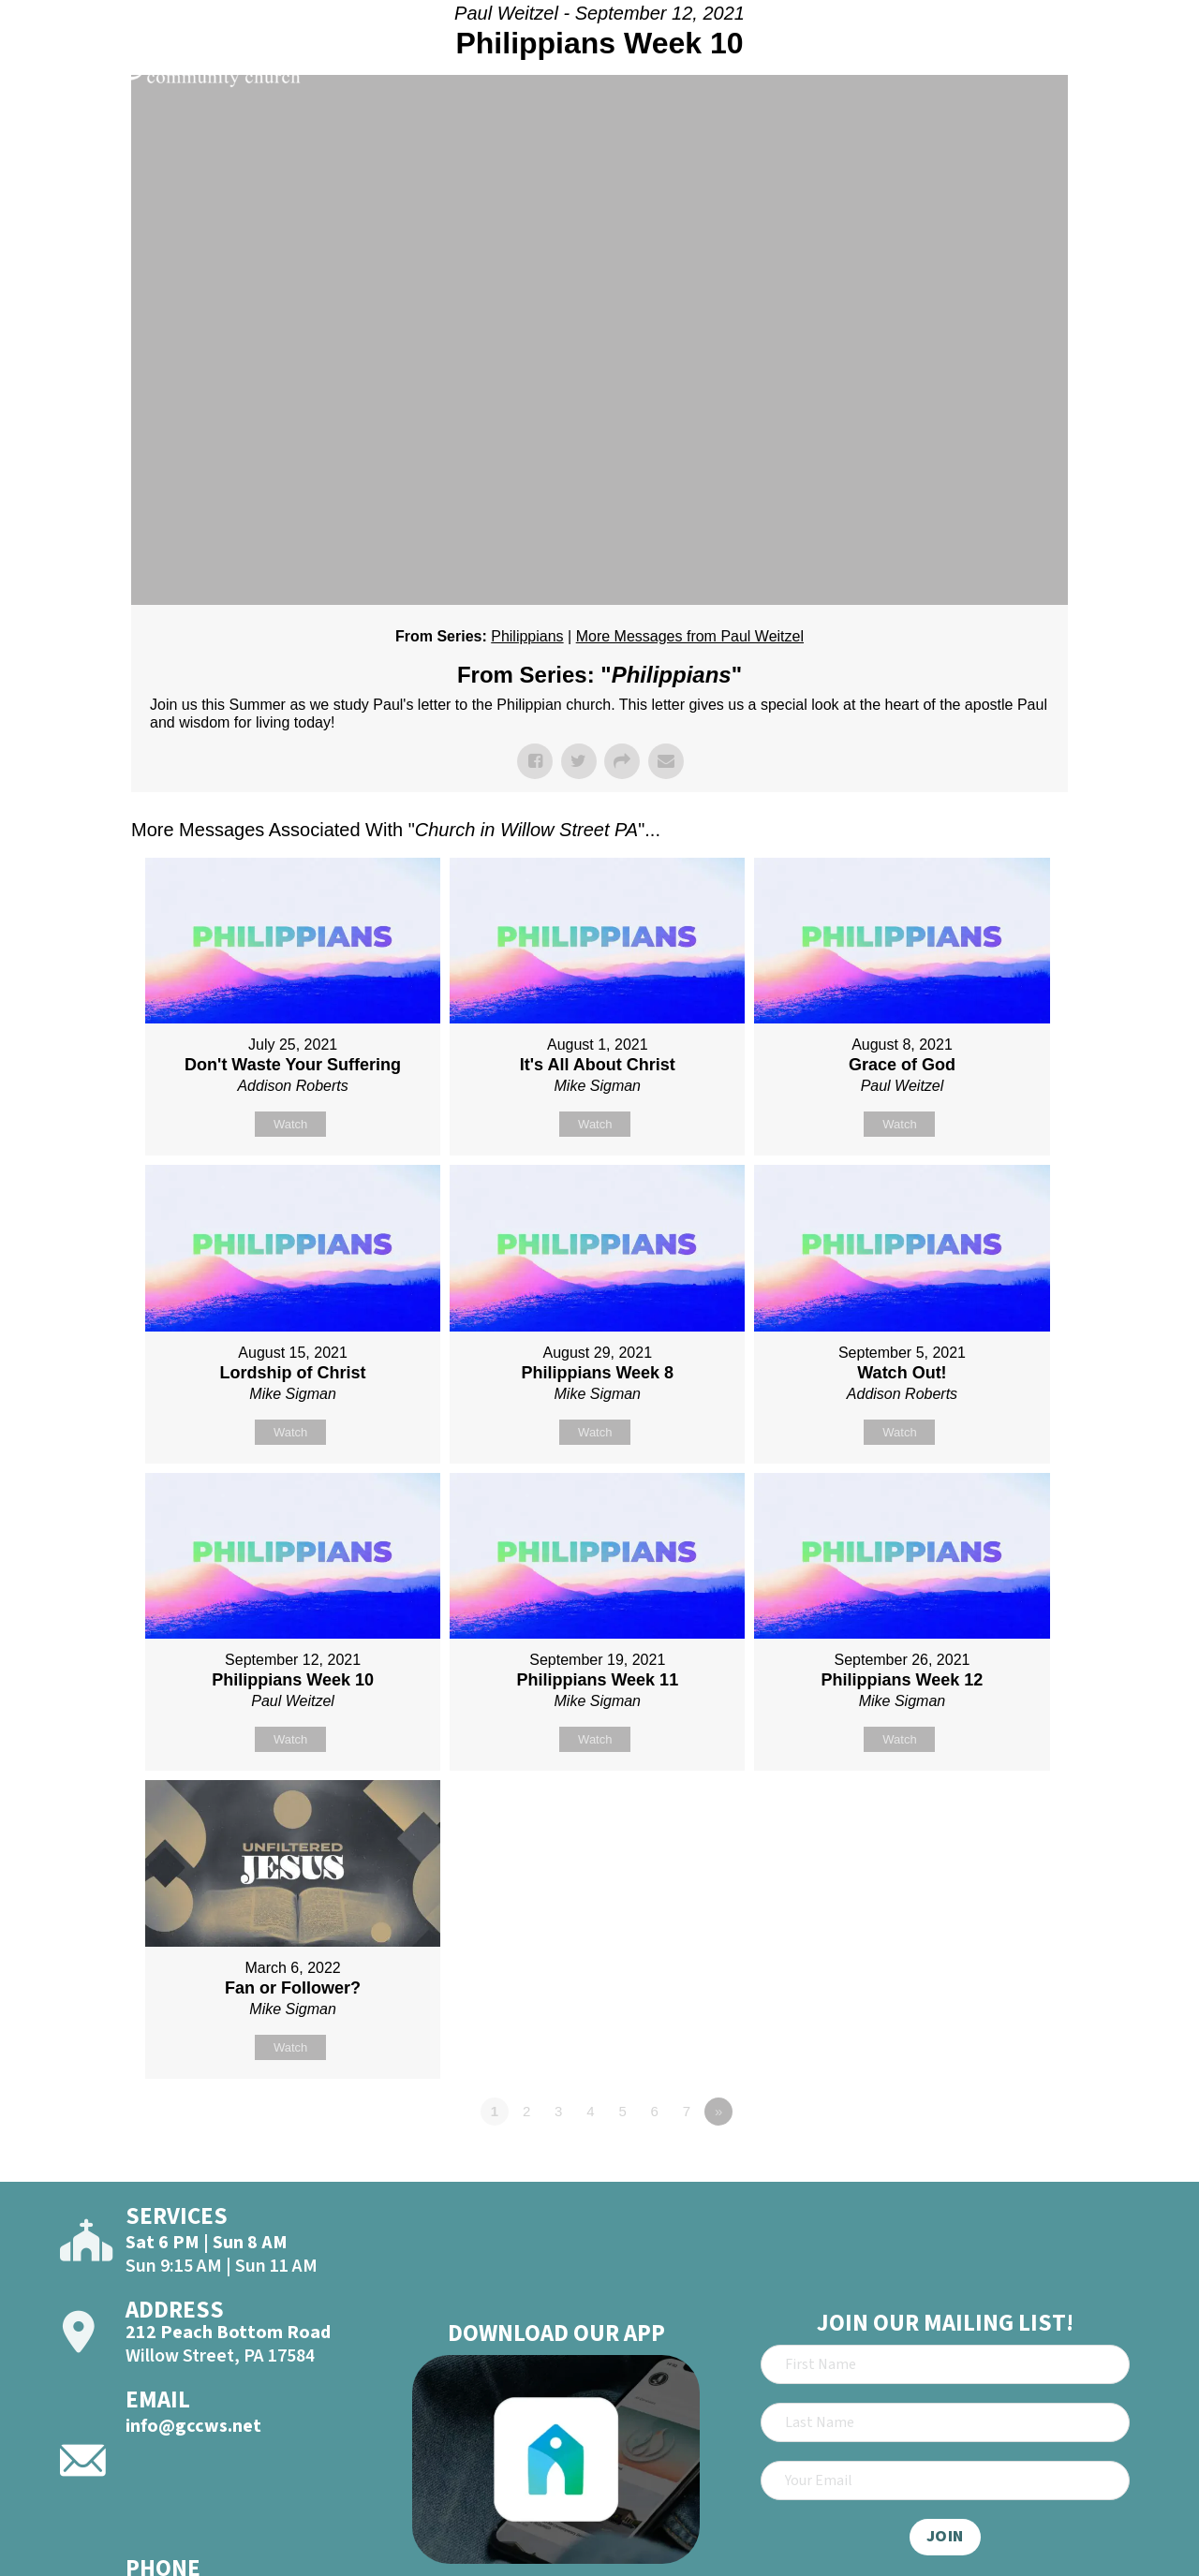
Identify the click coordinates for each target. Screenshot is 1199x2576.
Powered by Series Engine (998, 2163)
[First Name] (945, 2364)
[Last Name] (945, 2422)
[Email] (945, 2480)
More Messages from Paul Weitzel (690, 636)
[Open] (1150, 67)
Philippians (527, 636)
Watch (290, 1124)
